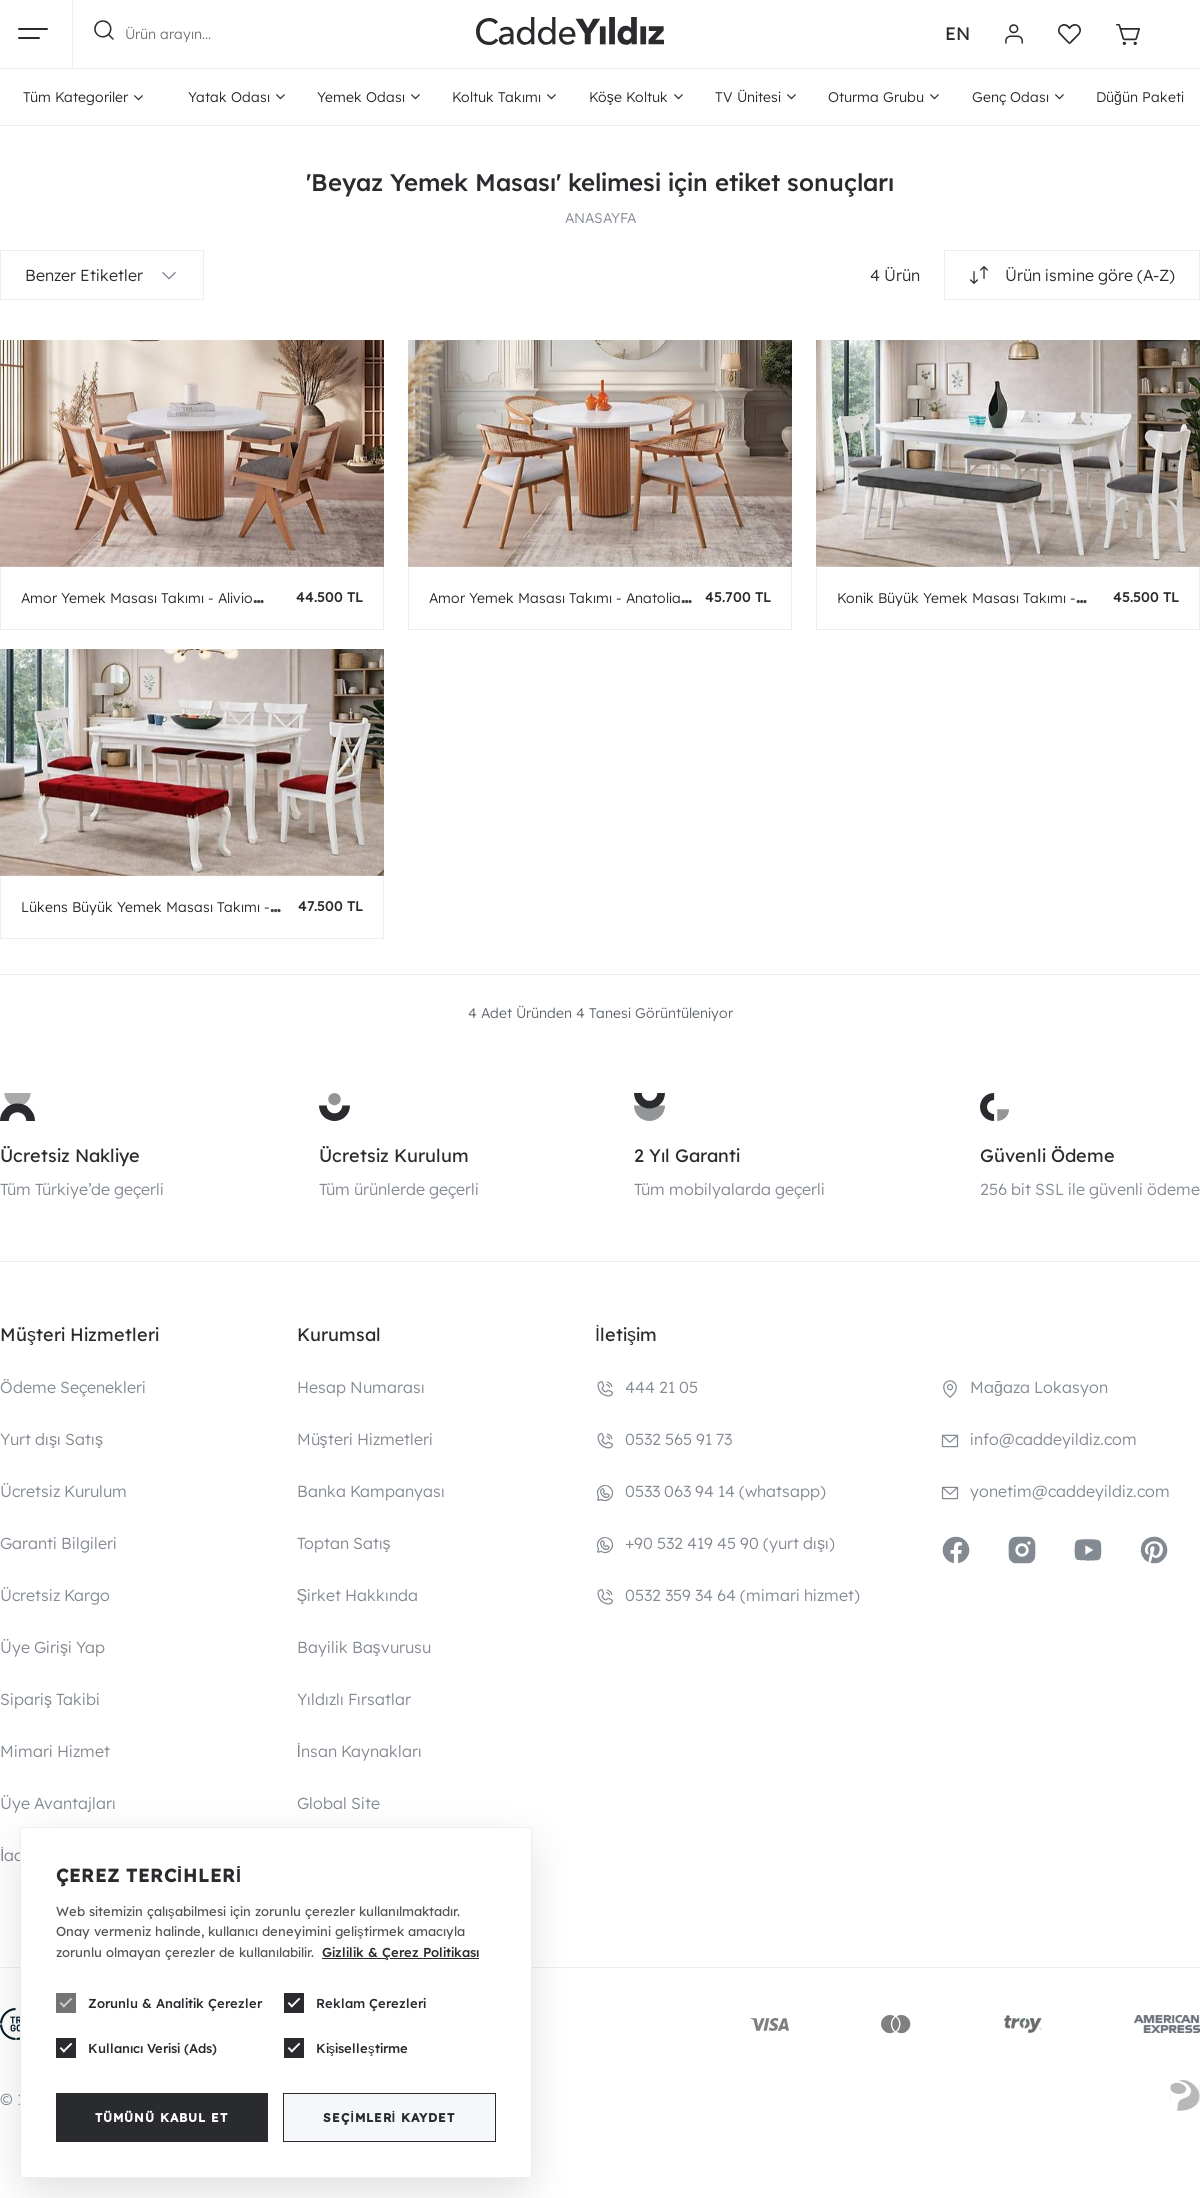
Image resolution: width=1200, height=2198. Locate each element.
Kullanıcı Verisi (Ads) (136, 2048)
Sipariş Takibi (50, 1699)
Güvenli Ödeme (1047, 1155)
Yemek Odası (368, 97)
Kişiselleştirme (346, 2048)
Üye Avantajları (58, 1803)
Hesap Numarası (361, 1387)
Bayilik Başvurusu (364, 1647)
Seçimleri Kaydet (389, 2117)
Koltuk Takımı (504, 97)
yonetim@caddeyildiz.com (1070, 1491)
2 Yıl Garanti (687, 1155)
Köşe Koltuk (636, 97)
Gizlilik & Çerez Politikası (400, 1952)
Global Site (338, 1803)
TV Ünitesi (755, 97)
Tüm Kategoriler (83, 97)
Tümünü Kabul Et (161, 2117)
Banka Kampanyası (371, 1491)
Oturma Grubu (883, 97)
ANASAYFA (600, 218)
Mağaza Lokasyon (1039, 1387)
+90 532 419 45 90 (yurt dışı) (730, 1543)
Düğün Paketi (1140, 97)
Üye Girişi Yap (52, 1647)
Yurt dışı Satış (51, 1439)
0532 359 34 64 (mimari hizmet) (742, 1595)
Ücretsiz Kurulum (394, 1155)
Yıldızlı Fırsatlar (354, 1699)
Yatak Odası (236, 97)
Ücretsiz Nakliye (70, 1155)
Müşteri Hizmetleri (365, 1439)
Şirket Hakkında (358, 1595)
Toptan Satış (344, 1543)
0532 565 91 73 (678, 1439)
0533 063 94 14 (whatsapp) (725, 1491)
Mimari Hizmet (55, 1751)
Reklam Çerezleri (355, 2003)
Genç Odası (1018, 97)
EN (957, 33)
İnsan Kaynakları (359, 1751)
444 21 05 (661, 1387)
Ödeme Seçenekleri (73, 1387)
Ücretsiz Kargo (55, 1595)
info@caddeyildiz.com (1053, 1439)
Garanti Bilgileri (58, 1543)
